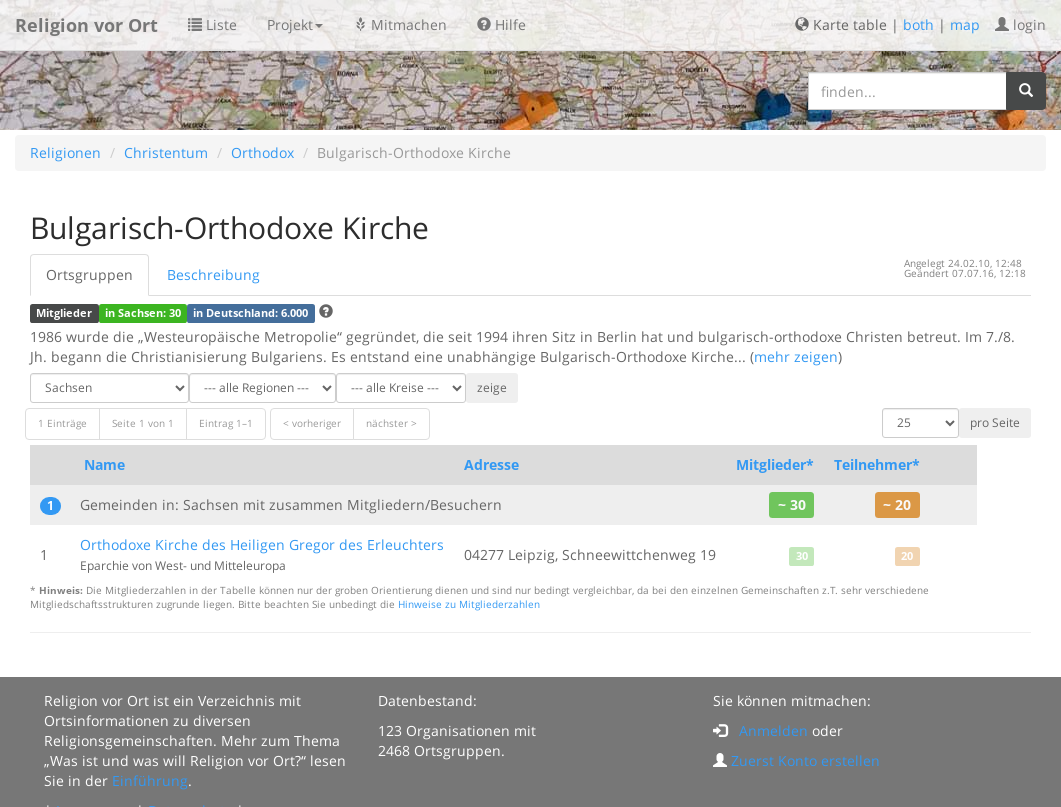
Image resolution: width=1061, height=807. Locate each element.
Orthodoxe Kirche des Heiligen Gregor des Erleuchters (262, 544)
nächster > (391, 423)
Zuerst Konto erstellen (805, 760)
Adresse (491, 464)
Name (104, 464)
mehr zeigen (796, 356)
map (965, 24)
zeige (492, 387)
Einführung (150, 780)
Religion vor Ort (86, 25)
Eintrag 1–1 (226, 423)
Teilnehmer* (877, 464)
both (918, 24)
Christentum (166, 152)
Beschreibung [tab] (213, 274)
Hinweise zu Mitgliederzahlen (469, 604)
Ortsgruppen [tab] (89, 274)
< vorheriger (312, 423)
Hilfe (501, 24)
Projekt (295, 24)
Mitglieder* (775, 464)
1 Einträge (62, 423)
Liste (212, 24)
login (1020, 24)
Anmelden (773, 730)
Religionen (65, 152)
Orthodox (262, 152)
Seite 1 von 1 (143, 423)
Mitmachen (400, 24)
